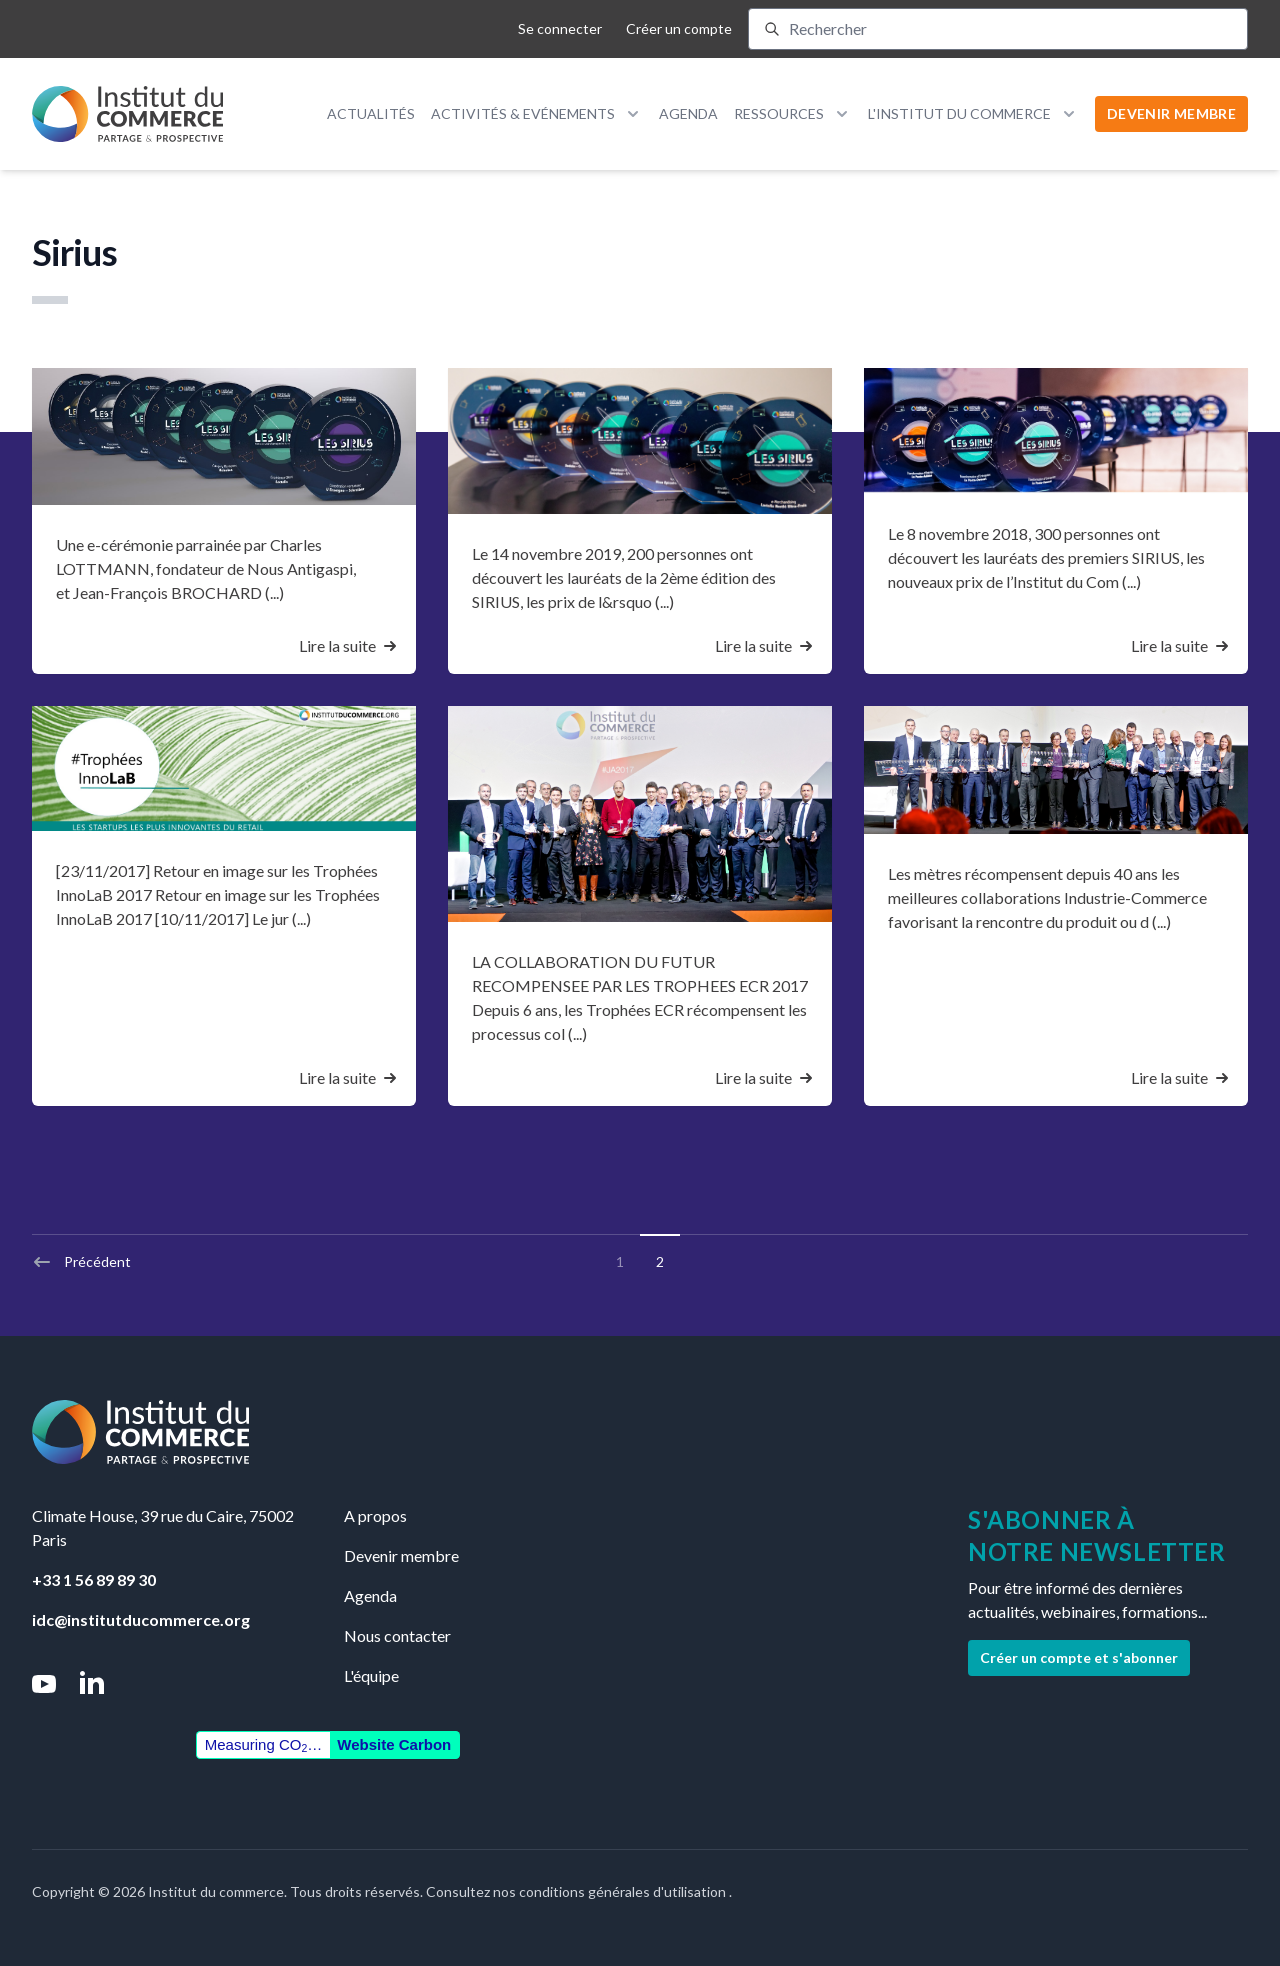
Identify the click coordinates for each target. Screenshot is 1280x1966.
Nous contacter (397, 1635)
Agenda (688, 113)
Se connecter (560, 28)
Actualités (371, 113)
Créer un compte (679, 28)
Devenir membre (401, 1555)
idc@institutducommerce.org (141, 1619)
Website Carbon (394, 1744)
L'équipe (371, 1675)
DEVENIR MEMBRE (1171, 113)
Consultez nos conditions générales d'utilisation (577, 1891)
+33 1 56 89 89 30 (94, 1579)
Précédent (81, 1262)
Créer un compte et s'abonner (1079, 1657)
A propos (375, 1515)
